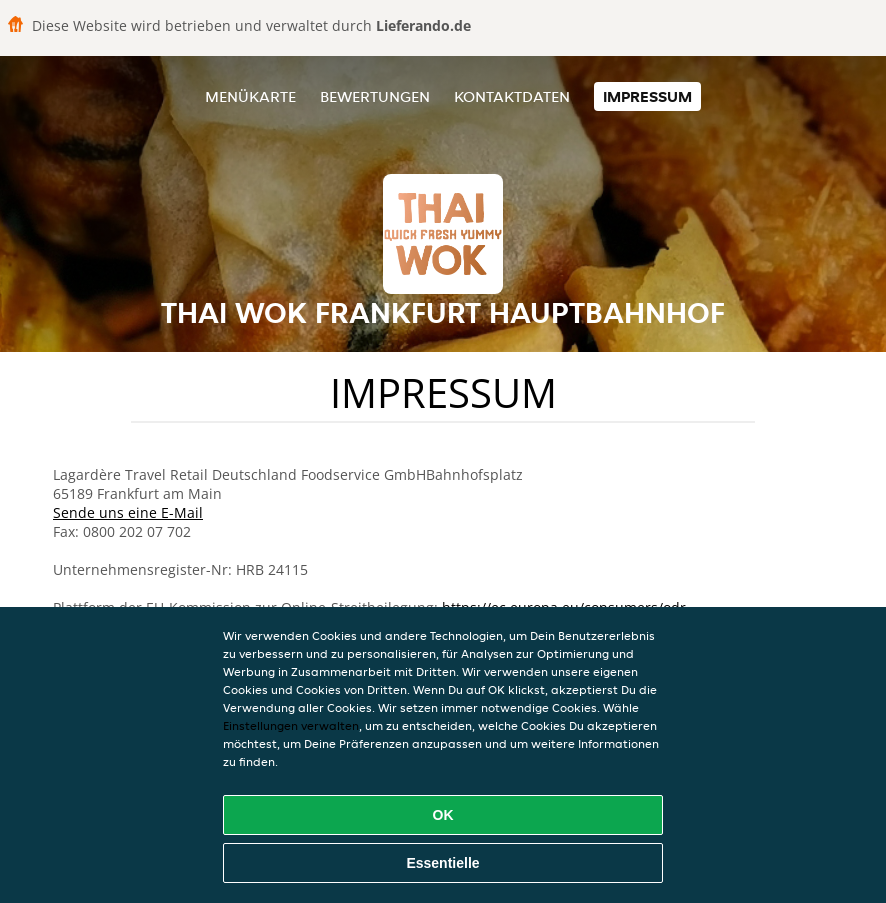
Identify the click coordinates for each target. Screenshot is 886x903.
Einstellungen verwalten (291, 725)
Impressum (647, 96)
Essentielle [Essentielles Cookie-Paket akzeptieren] (442, 863)
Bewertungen (375, 96)
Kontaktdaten (512, 96)
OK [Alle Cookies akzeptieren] (443, 815)
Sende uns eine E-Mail (128, 512)
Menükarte (250, 96)
